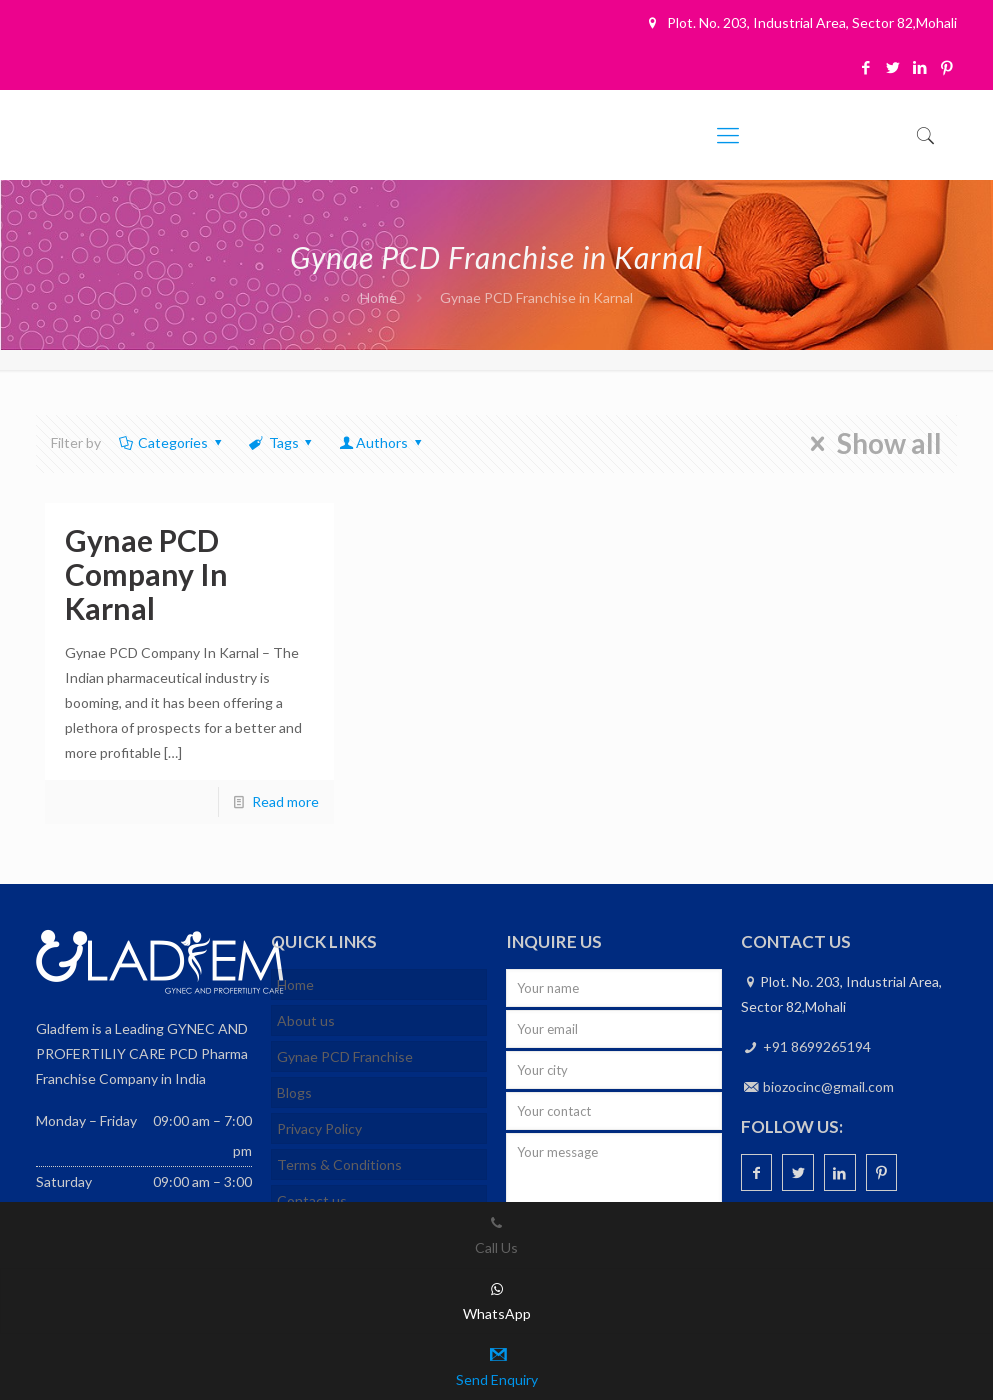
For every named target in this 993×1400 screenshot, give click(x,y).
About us (306, 1020)
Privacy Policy (319, 1128)
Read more (285, 801)
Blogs (294, 1092)
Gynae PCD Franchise (345, 1056)
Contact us (312, 1200)
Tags (282, 442)
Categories (172, 442)
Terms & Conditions (339, 1164)
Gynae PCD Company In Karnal (146, 574)
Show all (870, 444)
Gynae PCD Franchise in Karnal (536, 297)
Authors (381, 442)
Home (378, 297)
